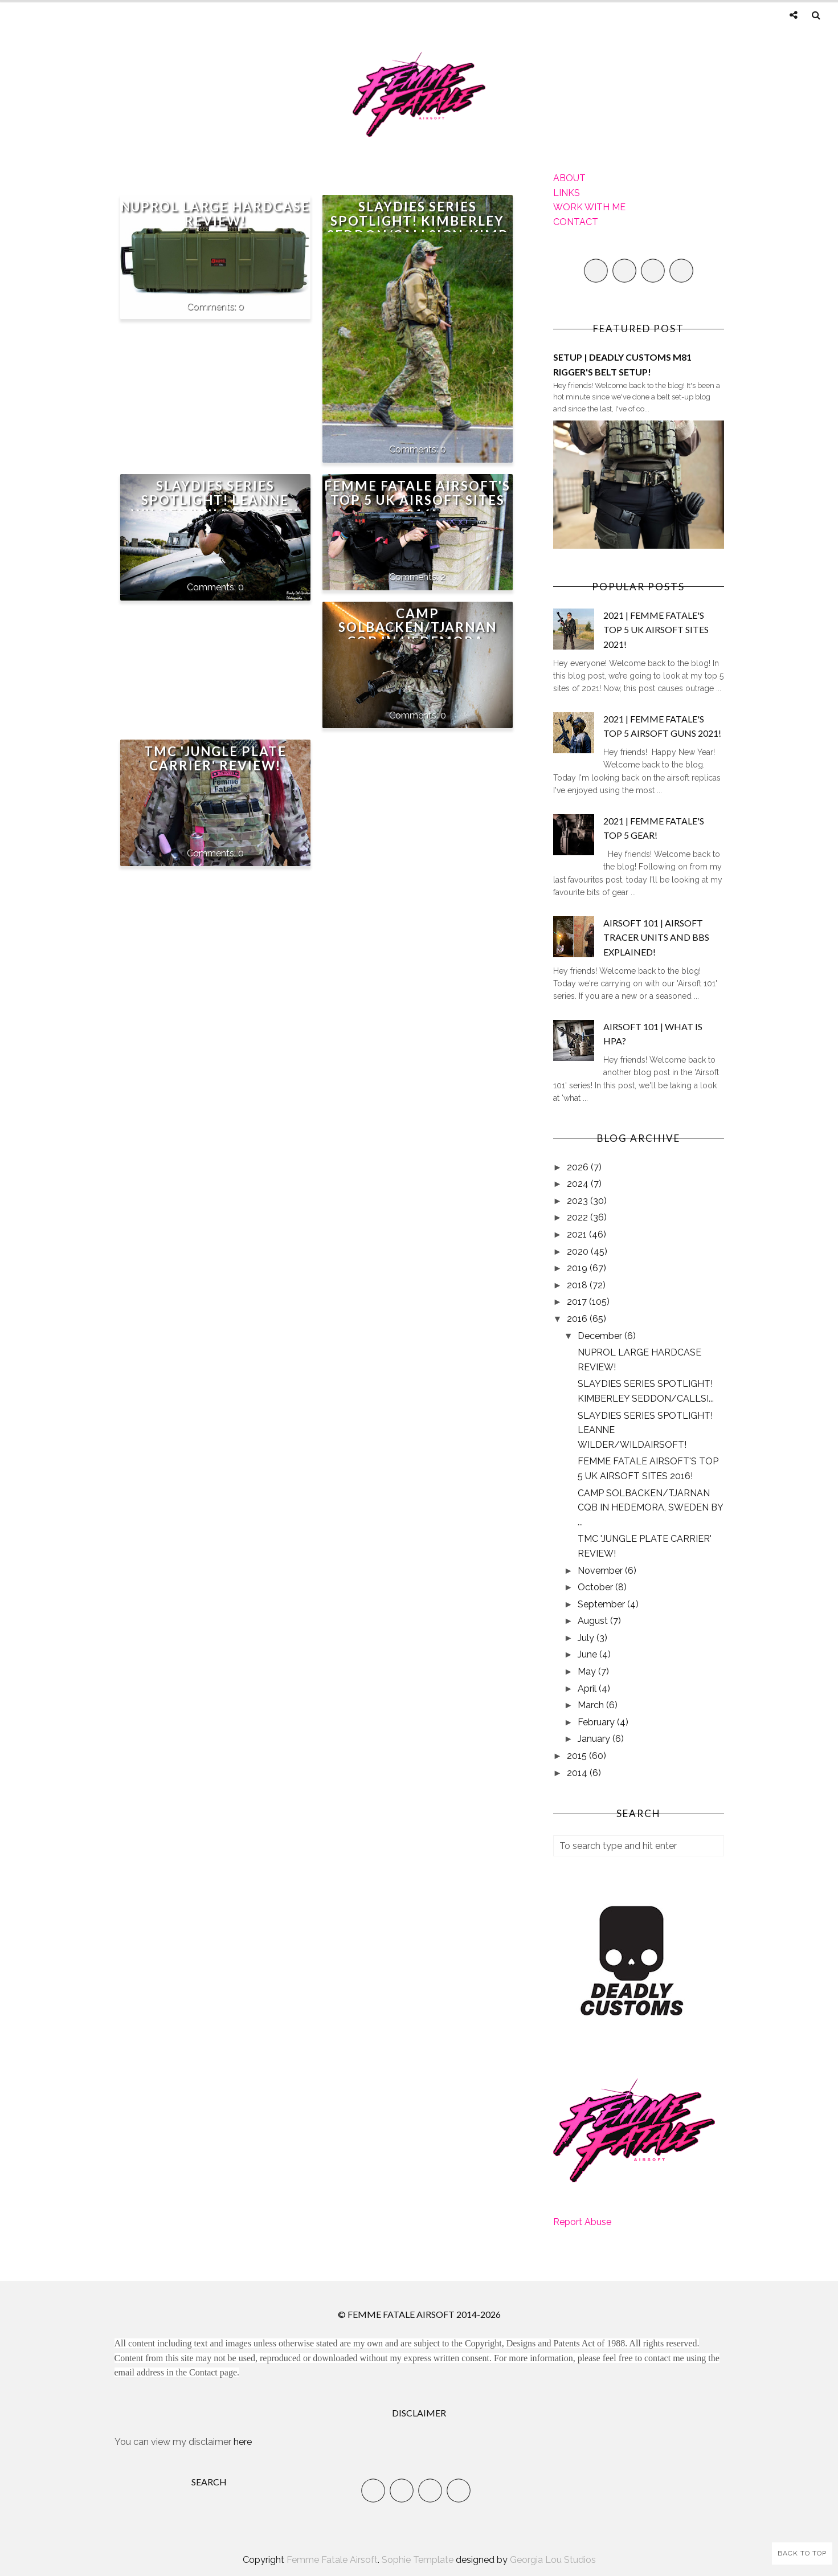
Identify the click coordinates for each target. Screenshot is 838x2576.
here (243, 2441)
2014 (578, 1772)
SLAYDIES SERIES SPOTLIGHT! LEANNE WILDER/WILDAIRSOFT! (215, 500)
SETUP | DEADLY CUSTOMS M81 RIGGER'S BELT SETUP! (622, 364)
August (594, 1620)
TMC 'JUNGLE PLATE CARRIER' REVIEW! (215, 758)
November (601, 1570)
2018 (578, 1285)
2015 (578, 1755)
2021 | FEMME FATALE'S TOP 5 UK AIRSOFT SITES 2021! (656, 630)
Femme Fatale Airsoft (332, 2559)
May (588, 1671)
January (595, 1738)
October (596, 1587)
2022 (578, 1217)
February (597, 1722)
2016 (578, 1318)
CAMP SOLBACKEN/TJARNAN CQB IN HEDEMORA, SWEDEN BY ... (650, 1508)
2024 (579, 1183)
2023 (578, 1200)
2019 (578, 1268)
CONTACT (575, 222)
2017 (578, 1301)
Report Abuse (582, 2221)
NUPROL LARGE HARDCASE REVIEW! (215, 213)
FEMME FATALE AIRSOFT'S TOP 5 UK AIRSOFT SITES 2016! (417, 500)
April (588, 1688)
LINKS (566, 192)
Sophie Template (417, 2559)
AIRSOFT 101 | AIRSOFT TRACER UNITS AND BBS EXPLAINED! (656, 937)
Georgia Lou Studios (553, 2559)
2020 (579, 1251)
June (588, 1654)
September (602, 1604)
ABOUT (569, 178)
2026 (579, 1167)
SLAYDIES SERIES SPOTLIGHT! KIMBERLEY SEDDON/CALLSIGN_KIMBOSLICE (417, 227)
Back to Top (802, 2553)
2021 (578, 1234)
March (592, 1705)
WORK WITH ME (589, 207)
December (601, 1335)
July (587, 1637)
